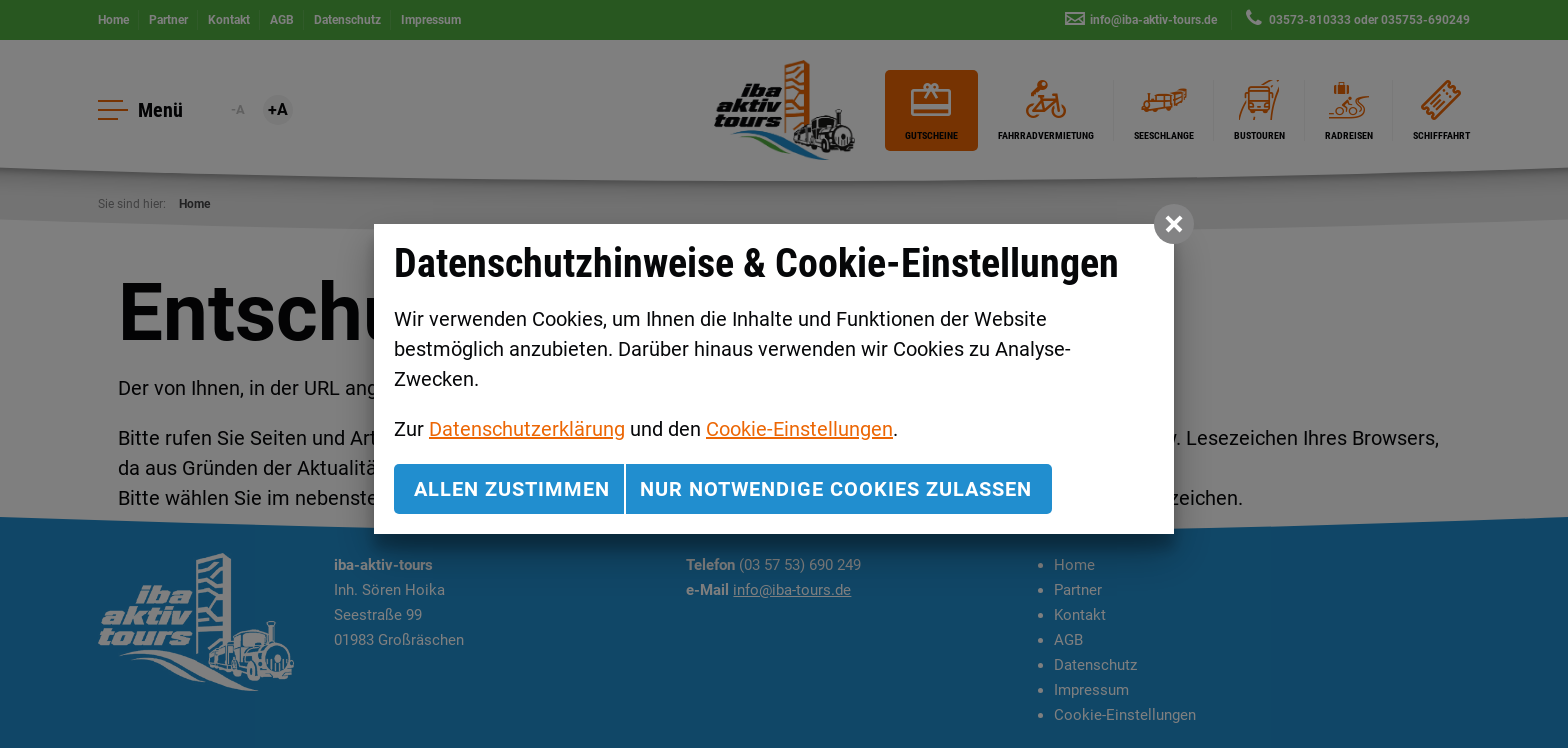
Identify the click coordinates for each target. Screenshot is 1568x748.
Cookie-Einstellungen (799, 429)
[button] (1174, 224)
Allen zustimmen (512, 489)
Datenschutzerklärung (527, 429)
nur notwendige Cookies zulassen (836, 489)
